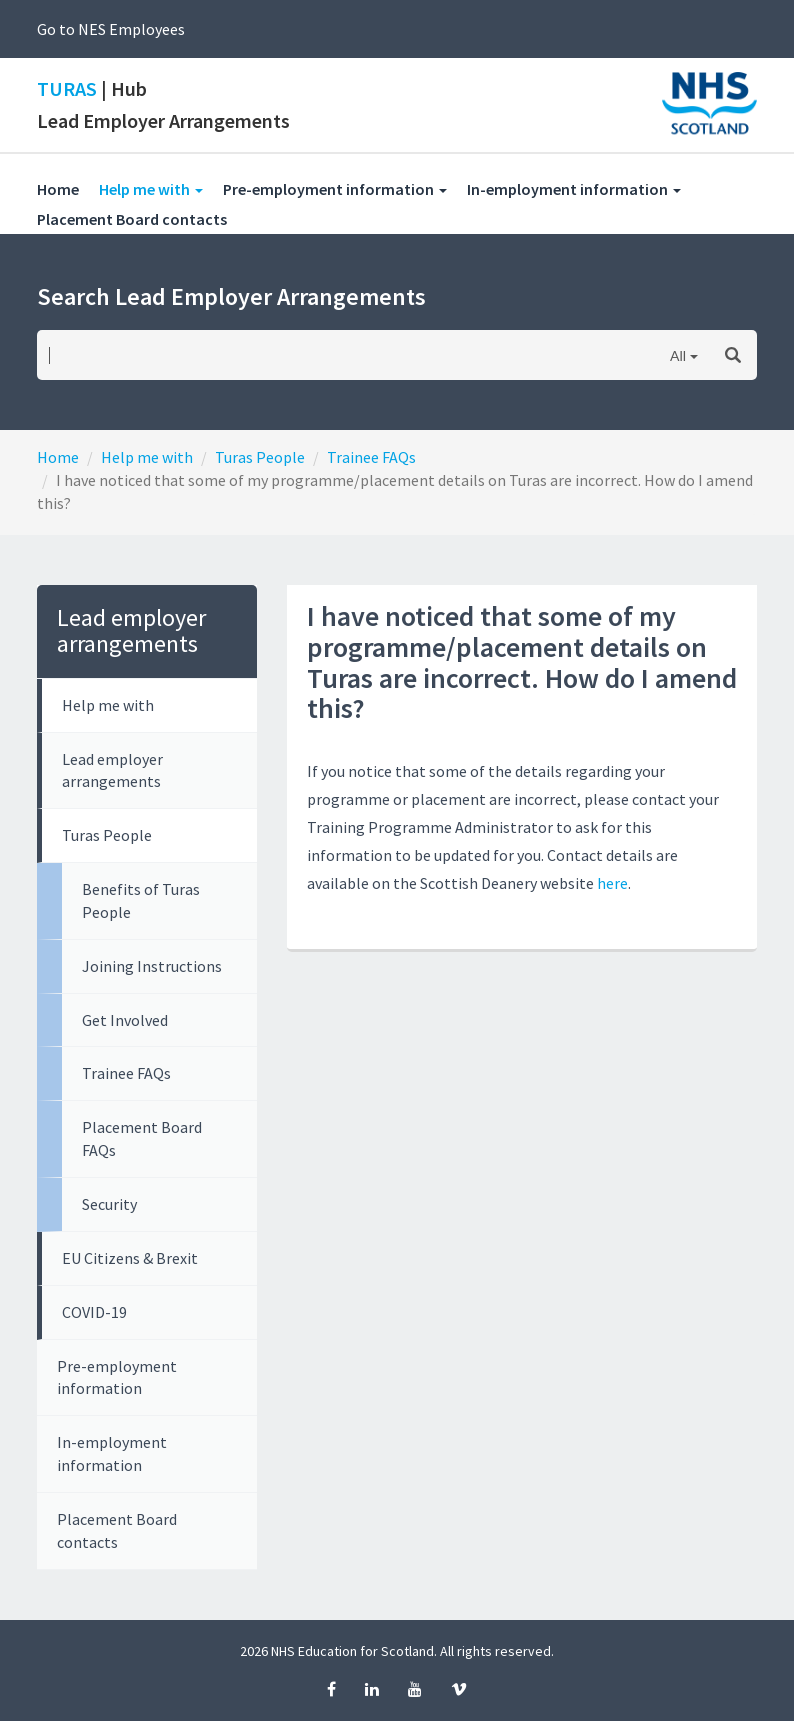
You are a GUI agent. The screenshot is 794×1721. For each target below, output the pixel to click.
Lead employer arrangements (112, 770)
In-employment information (112, 1453)
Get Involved (125, 1020)
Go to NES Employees (111, 29)
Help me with (147, 457)
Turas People (260, 457)
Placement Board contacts (142, 218)
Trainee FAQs (371, 457)
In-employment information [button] (574, 189)
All (678, 355)
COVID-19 (94, 1312)
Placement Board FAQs (142, 1138)
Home (58, 189)
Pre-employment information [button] (335, 189)
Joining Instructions (152, 966)
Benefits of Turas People (141, 900)
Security (109, 1204)
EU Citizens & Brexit (130, 1258)
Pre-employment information (117, 1377)
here (612, 883)
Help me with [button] (161, 188)
